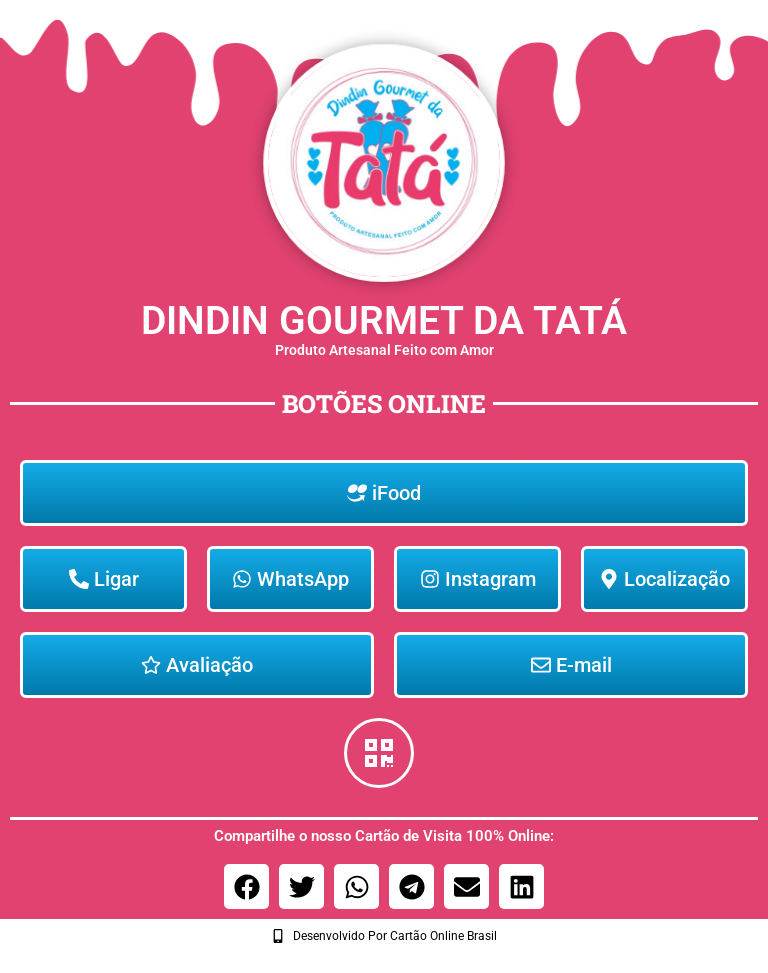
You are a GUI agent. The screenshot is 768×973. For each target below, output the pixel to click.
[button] (246, 886)
